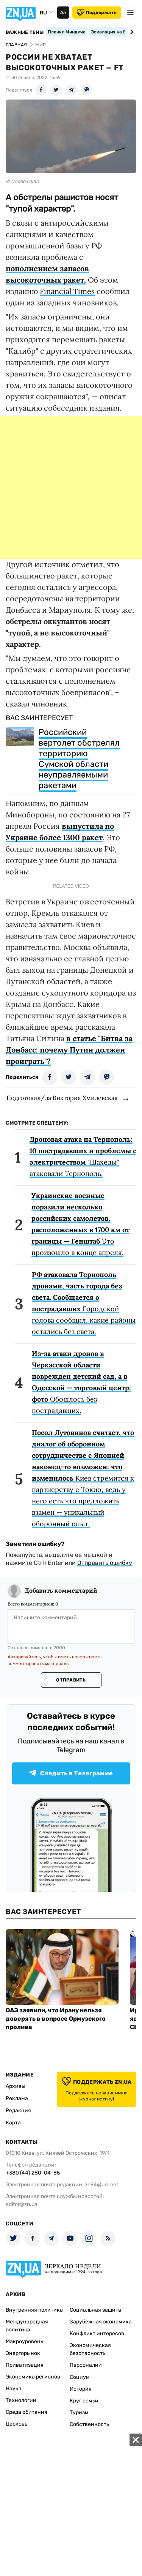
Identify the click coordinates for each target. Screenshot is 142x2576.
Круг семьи (84, 2400)
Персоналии (86, 2365)
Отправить (71, 1680)
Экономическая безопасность (90, 2349)
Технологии (21, 2400)
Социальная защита (95, 2310)
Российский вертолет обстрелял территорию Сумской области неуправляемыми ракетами (79, 758)
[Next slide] (130, 32)
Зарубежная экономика (101, 2321)
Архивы (15, 2086)
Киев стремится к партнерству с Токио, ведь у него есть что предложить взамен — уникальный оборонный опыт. (83, 1478)
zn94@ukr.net (101, 2184)
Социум (80, 2377)
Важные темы (25, 32)
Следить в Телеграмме (71, 1773)
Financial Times (67, 291)
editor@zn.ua (21, 2204)
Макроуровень (24, 2341)
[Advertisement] (71, 487)
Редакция (18, 2110)
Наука (14, 2388)
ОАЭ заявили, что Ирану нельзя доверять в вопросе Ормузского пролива (56, 2019)
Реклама (17, 2098)
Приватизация (25, 2365)
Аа (63, 12)
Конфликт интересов (97, 2333)
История (81, 2389)
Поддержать (97, 12)
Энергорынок (23, 2353)
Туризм (79, 2412)
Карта (13, 2122)
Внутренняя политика (34, 2310)
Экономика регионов (33, 2377)
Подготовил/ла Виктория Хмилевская (62, 1098)
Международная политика (27, 2325)
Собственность (89, 2424)
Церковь (16, 2424)
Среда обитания (26, 2412)
